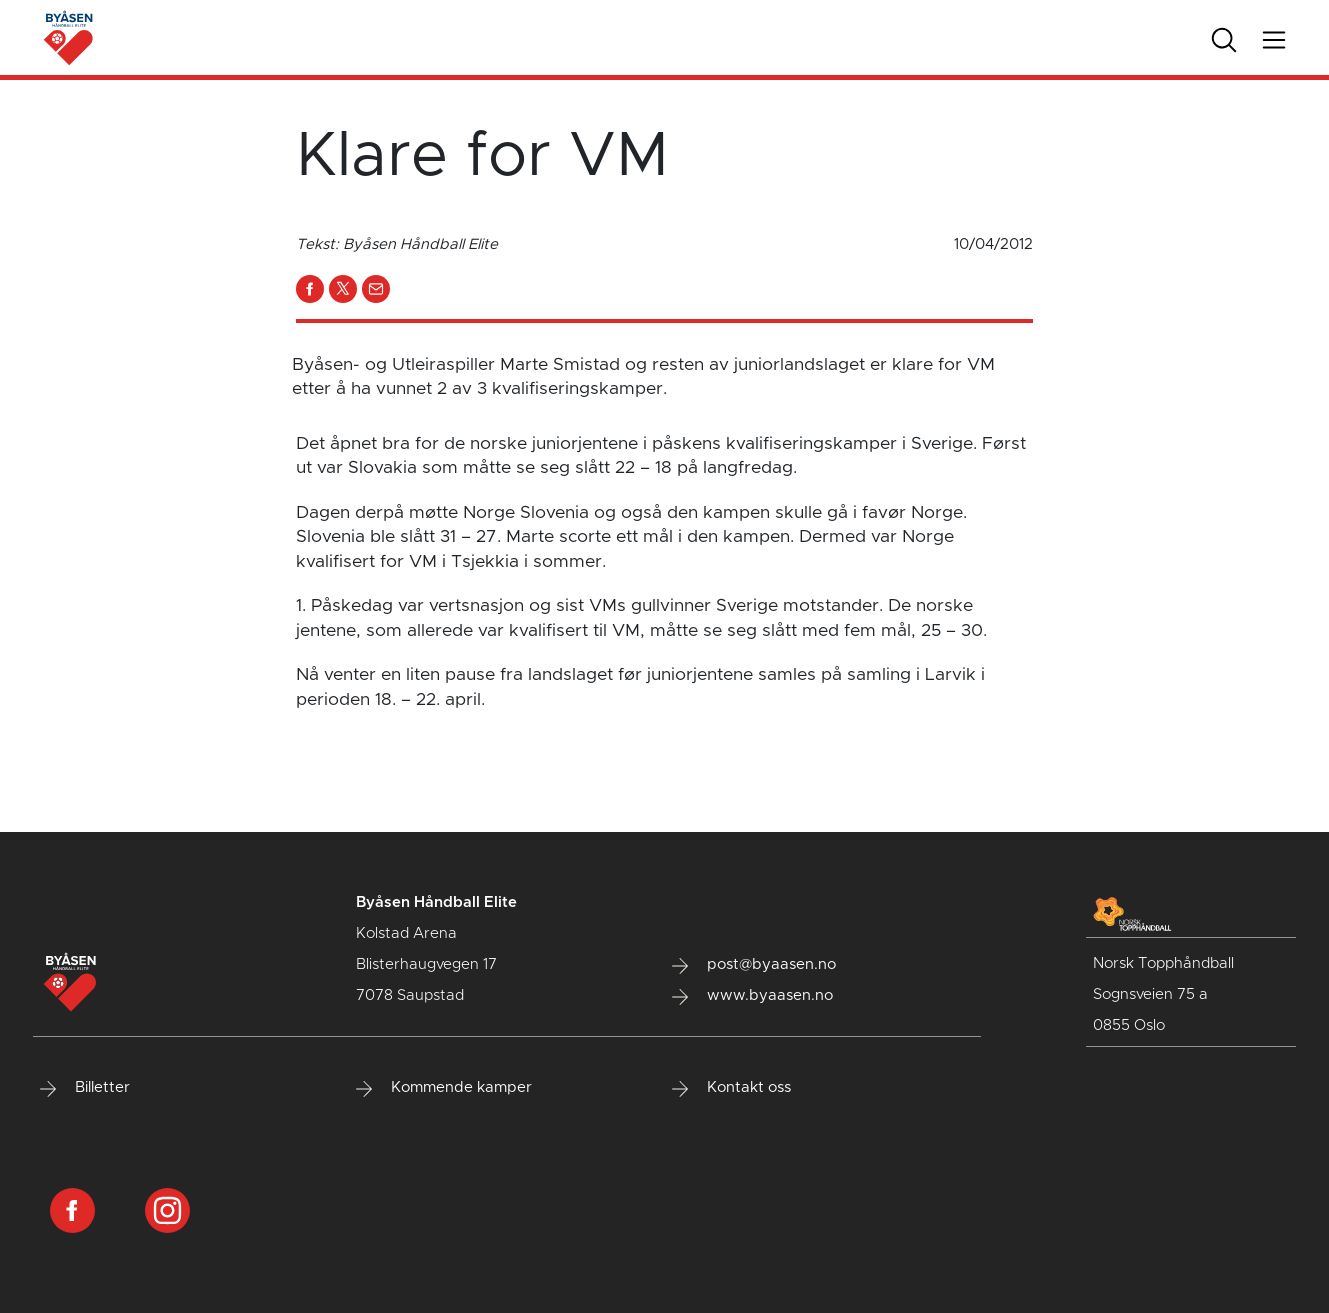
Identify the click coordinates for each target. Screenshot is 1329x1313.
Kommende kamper (444, 1088)
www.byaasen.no (752, 996)
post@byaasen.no (754, 965)
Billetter (85, 1088)
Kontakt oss (731, 1088)
